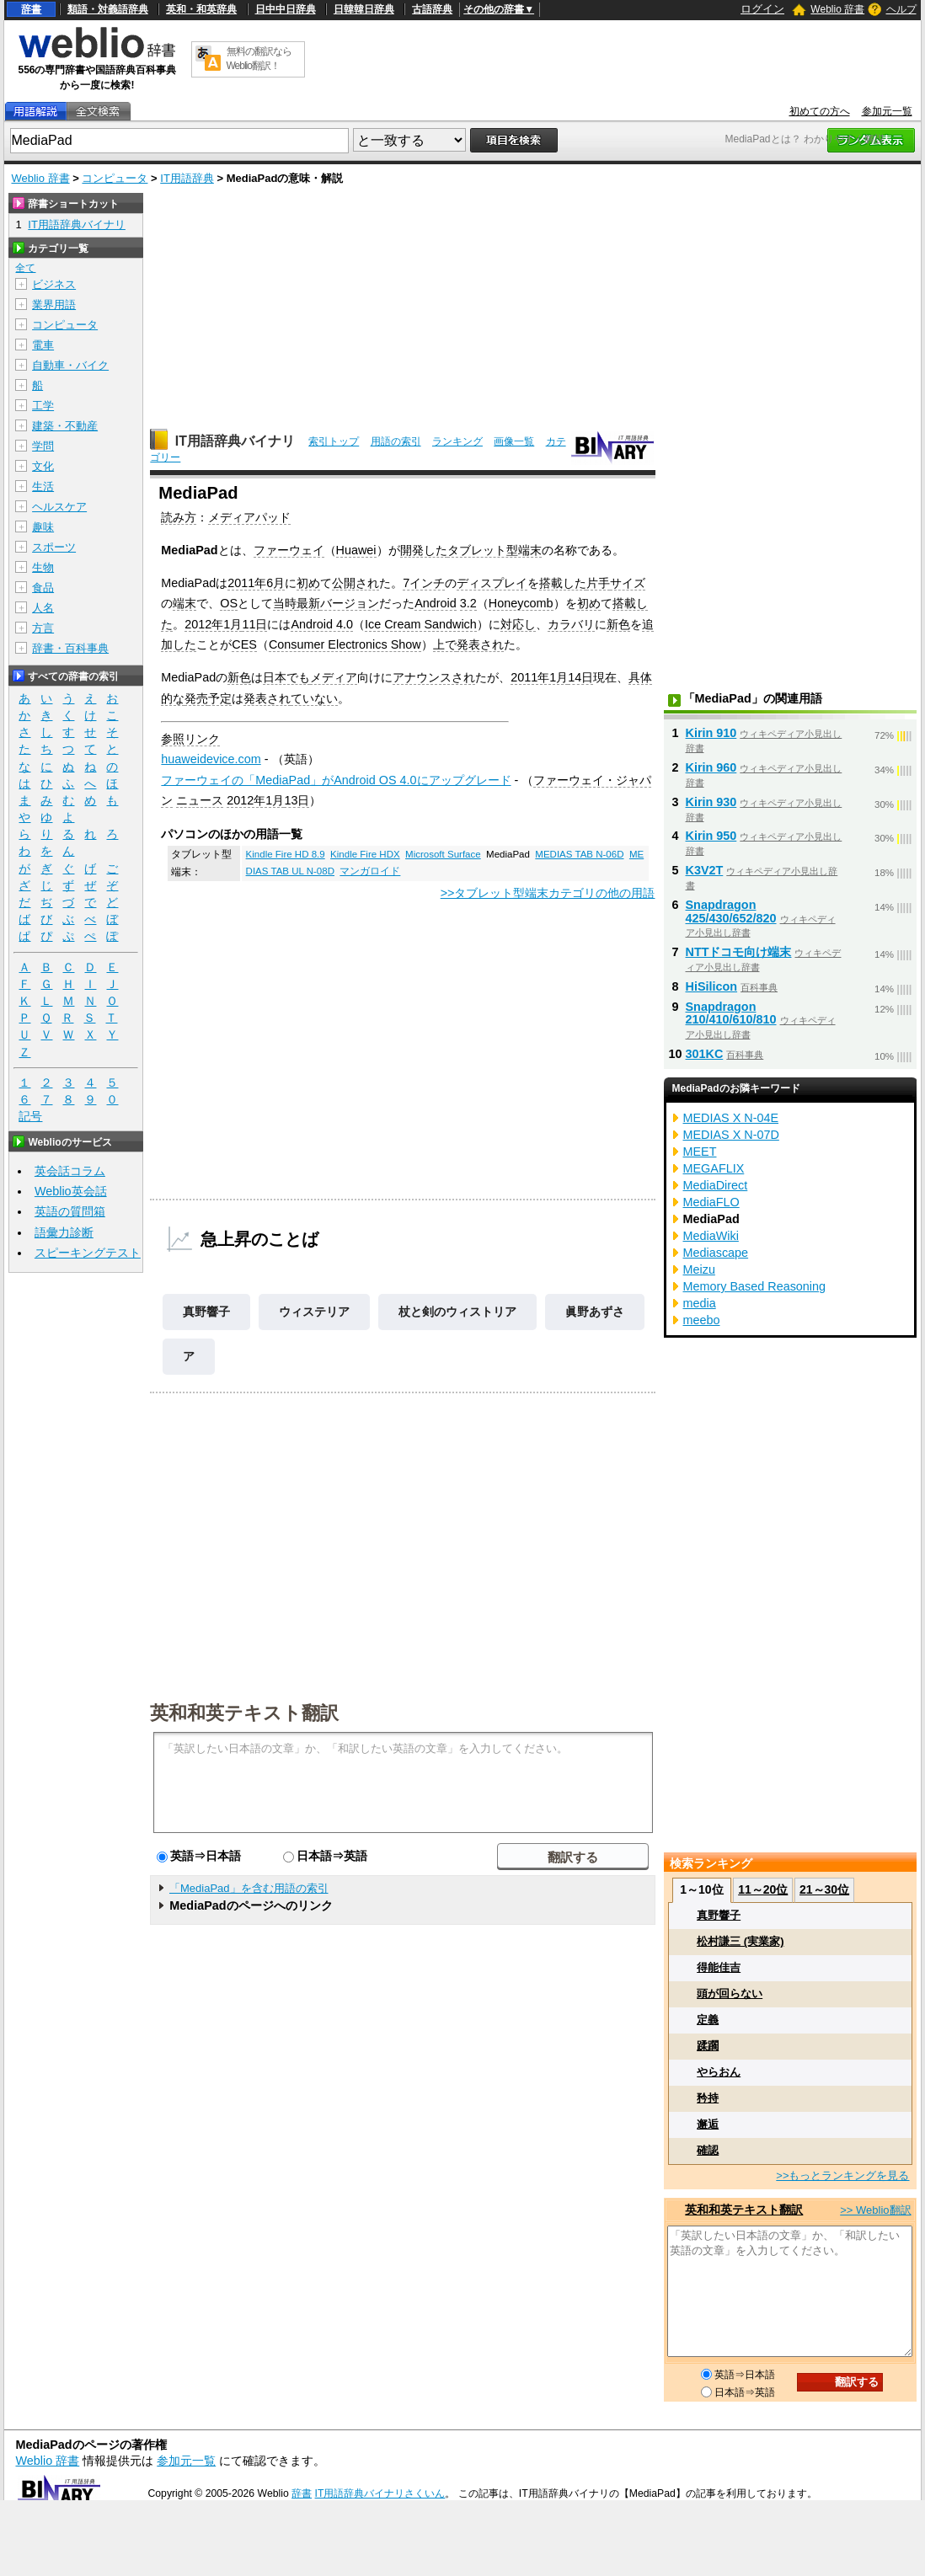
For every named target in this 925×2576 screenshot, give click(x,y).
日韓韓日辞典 (364, 9)
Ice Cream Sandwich (421, 624)
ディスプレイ (492, 583)
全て (25, 268)
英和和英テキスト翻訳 (244, 1711)
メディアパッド (249, 517)
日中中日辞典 (285, 9)
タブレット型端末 (494, 550)
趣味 (43, 527)
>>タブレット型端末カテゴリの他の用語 (548, 893)
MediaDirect (715, 1185)
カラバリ (571, 624)
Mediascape (716, 1252)
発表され (480, 644)
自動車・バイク (70, 365)
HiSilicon (712, 986)
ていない (314, 698)
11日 (254, 624)
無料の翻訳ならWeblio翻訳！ (259, 58)
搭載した (562, 583)
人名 (43, 607)
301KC (705, 1054)
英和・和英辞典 (201, 9)
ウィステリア (314, 1311)
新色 (618, 624)
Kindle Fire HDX (365, 854)
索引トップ (333, 441)
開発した (423, 550)
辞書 (31, 9)
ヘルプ (901, 9)
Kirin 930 (711, 802)
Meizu (699, 1269)
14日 (580, 677)
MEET (700, 1151)
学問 (43, 446)
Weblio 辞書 (837, 9)
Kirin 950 (711, 835)
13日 (296, 800)
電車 (43, 345)
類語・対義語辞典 (107, 9)
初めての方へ (819, 111)
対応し (518, 624)
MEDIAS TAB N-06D (579, 854)
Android (435, 603)
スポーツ (54, 547)
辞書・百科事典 (70, 648)
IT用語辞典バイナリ (235, 441)
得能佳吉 (719, 1967)
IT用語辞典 (187, 178)
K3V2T (705, 870)
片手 (598, 583)
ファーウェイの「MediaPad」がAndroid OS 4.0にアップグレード (336, 780)
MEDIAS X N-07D (731, 1134)
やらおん (719, 2072)
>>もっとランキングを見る (842, 2175)
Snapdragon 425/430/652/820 (731, 911)
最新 (308, 603)
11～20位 (763, 1889)
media (699, 1303)
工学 (43, 405)
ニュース (199, 800)
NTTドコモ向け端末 (739, 952)
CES (244, 644)
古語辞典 (432, 9)
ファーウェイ (289, 550)
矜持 (708, 2098)
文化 (43, 466)
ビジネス (54, 284)
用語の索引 (396, 441)
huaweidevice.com (210, 759)
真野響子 (206, 1311)
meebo (701, 1320)
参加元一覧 (887, 111)
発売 (196, 698)
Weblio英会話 (71, 1191)
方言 (43, 628)
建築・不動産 (65, 426)
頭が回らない (729, 1993)
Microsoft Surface (443, 854)
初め (308, 583)
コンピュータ (114, 178)
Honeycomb (521, 603)
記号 (30, 1117)
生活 (43, 486)
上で (445, 644)
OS (229, 603)
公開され (355, 583)
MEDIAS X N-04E (731, 1118)
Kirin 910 (711, 733)
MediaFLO (711, 1202)
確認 (708, 2150)
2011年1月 (539, 677)
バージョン (349, 603)
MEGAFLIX (714, 1168)
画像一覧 (514, 441)
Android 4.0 (322, 624)
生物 (43, 567)
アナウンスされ (434, 677)
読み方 (178, 517)
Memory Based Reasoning (754, 1286)
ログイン (762, 9)
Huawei (356, 550)
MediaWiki (711, 1236)
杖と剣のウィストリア (457, 1311)
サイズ (627, 583)
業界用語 (54, 304)
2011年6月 (256, 583)
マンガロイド (370, 871)
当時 (285, 603)
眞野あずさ (594, 1311)
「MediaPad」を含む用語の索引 (249, 1888)
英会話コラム (70, 1171)
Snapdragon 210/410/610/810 (731, 1013)
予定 (220, 698)
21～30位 (824, 1889)
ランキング (457, 441)
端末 (184, 603)
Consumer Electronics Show (345, 644)
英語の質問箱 (70, 1211)
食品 (43, 587)
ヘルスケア (59, 506)
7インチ (424, 583)
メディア (333, 677)
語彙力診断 (64, 1232)
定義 (708, 2019)
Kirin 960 (711, 767)
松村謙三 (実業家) (740, 1941)
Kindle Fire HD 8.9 (285, 854)
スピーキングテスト (88, 1252)
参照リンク (190, 739)
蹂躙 (708, 2045)
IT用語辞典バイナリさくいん (380, 2493)
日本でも (286, 677)
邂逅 (708, 2124)
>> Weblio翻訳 (875, 2210)
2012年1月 (213, 624)
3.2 (468, 603)
